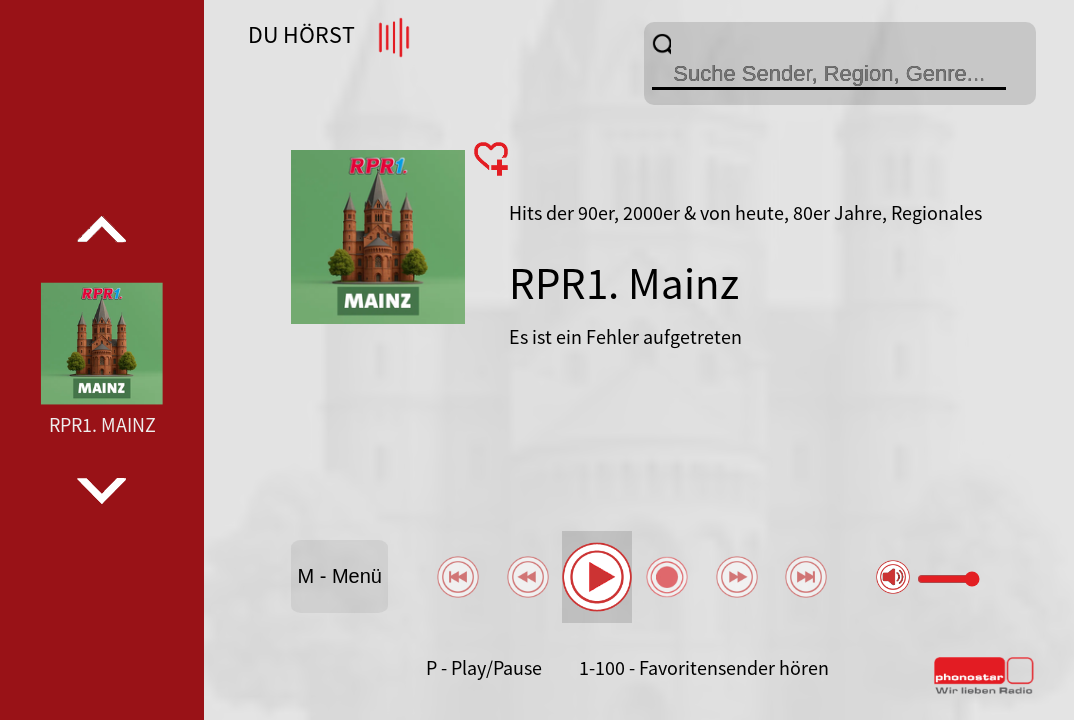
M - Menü (340, 576)
